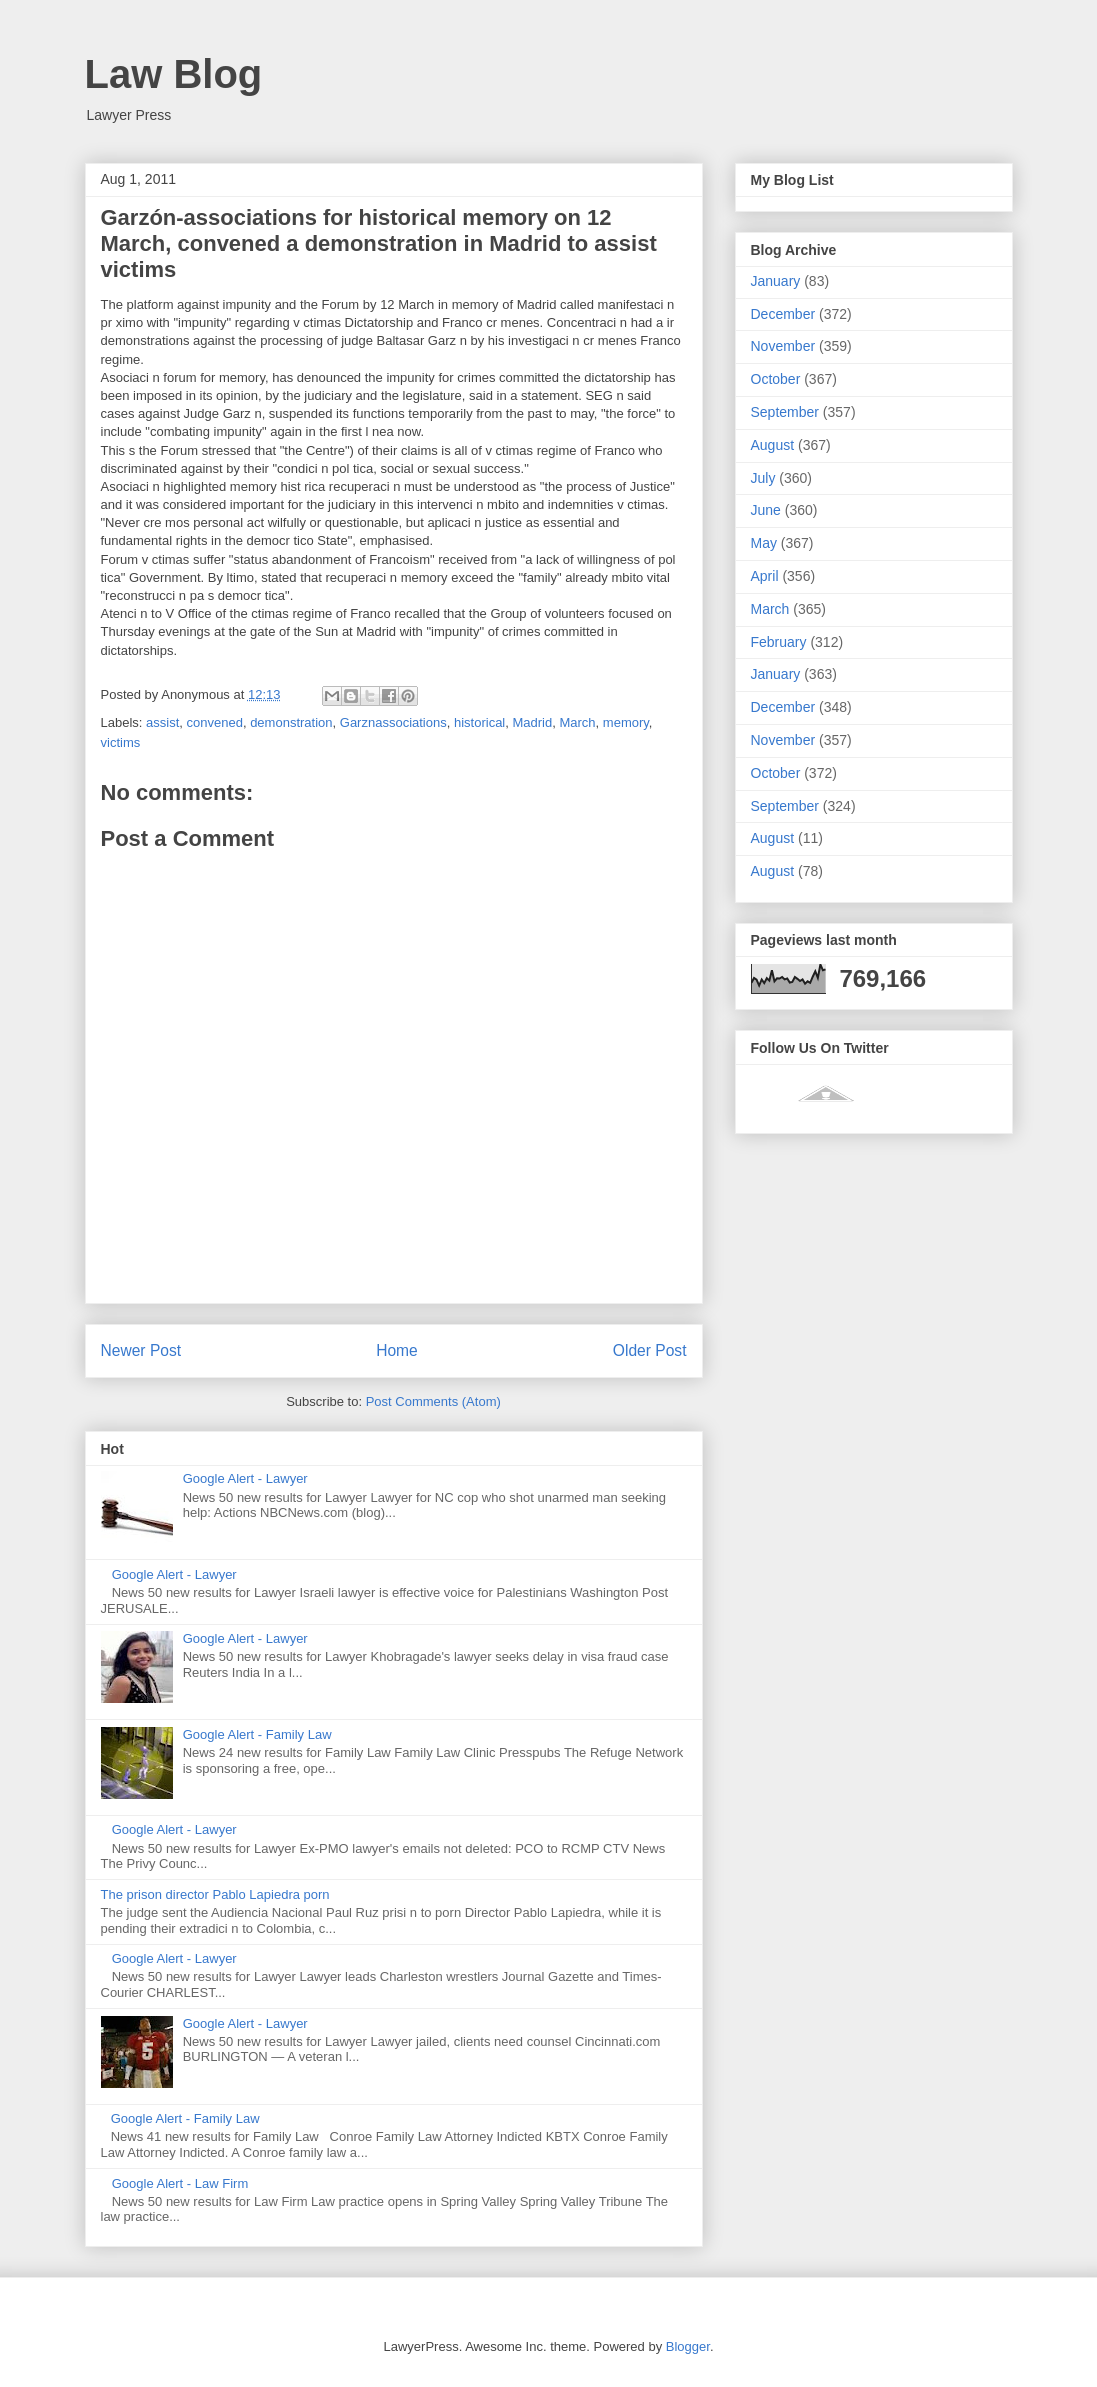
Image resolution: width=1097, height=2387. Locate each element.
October (776, 379)
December (783, 314)
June (766, 510)
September (785, 412)
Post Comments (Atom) (433, 1401)
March (577, 722)
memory (626, 722)
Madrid (532, 722)
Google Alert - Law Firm (180, 2183)
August (773, 445)
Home (397, 1350)
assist (162, 722)
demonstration (291, 722)
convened (215, 722)
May (764, 543)
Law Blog (174, 74)
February (779, 642)
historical (479, 722)
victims (121, 742)
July (763, 478)
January (776, 281)
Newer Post (141, 1350)
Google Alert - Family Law (257, 1734)
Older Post (650, 1350)
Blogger (688, 2346)
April (765, 576)
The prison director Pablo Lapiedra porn (215, 1894)
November (783, 346)
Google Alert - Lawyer (245, 1478)
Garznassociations (393, 722)
